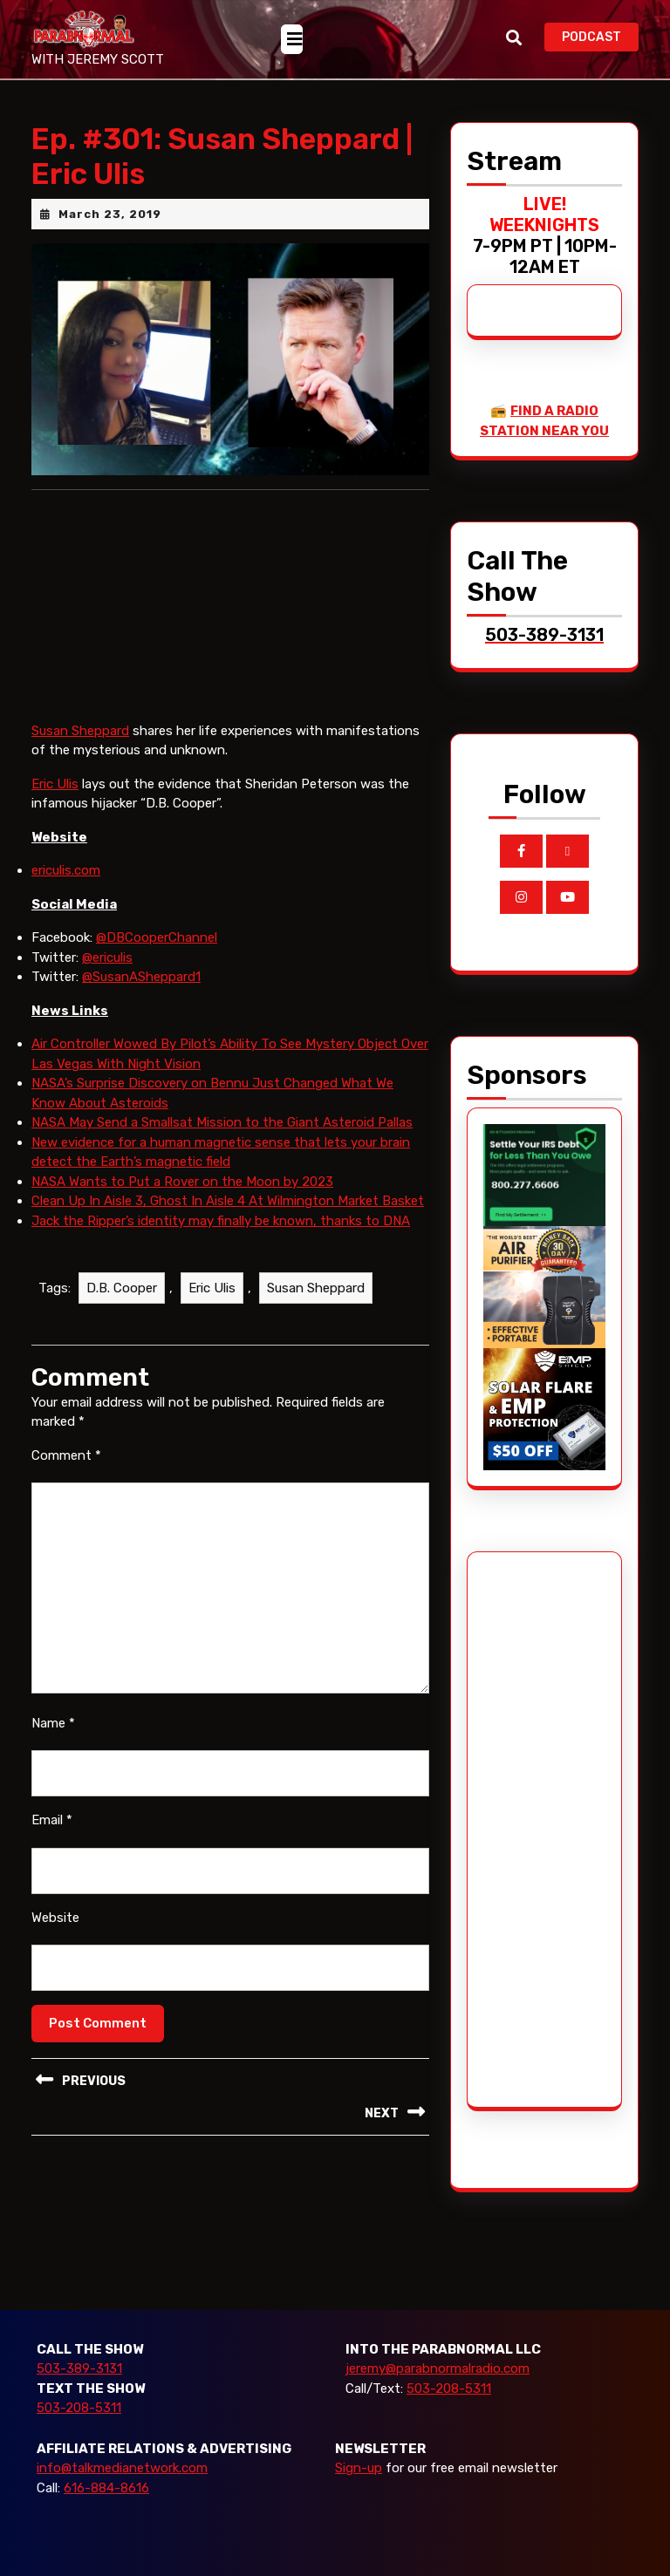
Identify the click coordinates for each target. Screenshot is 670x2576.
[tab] (292, 39)
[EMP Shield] (544, 1408)
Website (55, 1917)
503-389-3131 (79, 2368)
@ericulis (107, 957)
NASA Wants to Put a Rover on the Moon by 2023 (182, 1181)
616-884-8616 (106, 2488)
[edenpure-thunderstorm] (544, 1286)
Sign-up (358, 2468)
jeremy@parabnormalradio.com (437, 2368)
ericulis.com (65, 870)
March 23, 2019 (109, 214)
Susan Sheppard (80, 731)
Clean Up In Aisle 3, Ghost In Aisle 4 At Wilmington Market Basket (227, 1201)
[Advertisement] (548, 1829)
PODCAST (600, 35)
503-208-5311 (79, 2408)
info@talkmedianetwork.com (122, 2468)
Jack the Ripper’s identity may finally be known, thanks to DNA (220, 1221)
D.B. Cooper (121, 1288)
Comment (66, 1455)
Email (51, 1820)
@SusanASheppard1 (141, 977)
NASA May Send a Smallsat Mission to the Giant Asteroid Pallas (222, 1122)
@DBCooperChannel (156, 937)
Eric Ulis (55, 784)
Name (53, 1723)
